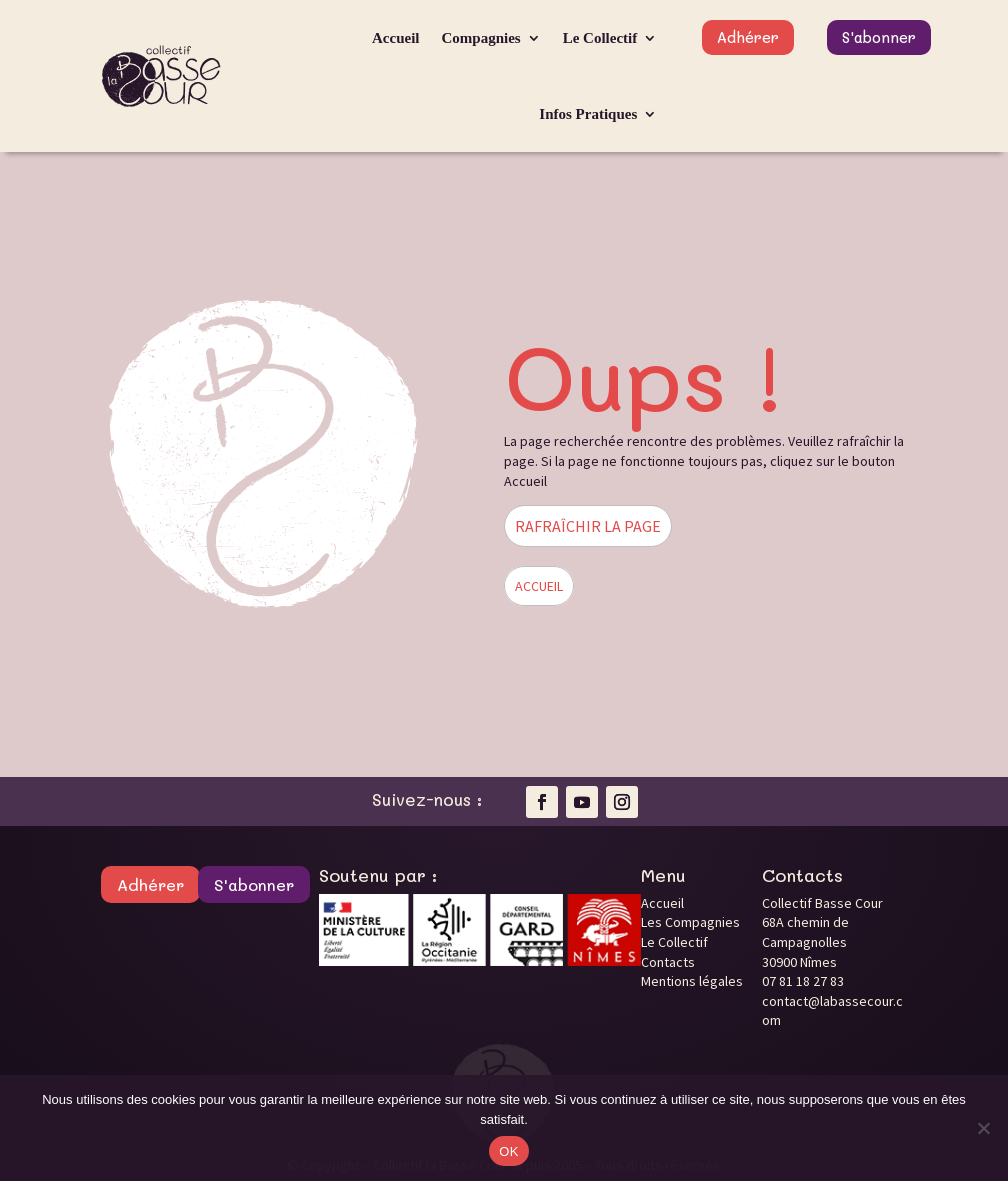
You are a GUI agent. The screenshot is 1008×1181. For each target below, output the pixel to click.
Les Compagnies (690, 922)
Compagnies (481, 38)
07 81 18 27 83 (803, 981)
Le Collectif (600, 38)
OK (508, 1151)
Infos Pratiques (588, 114)
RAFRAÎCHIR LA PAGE (588, 526)
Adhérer (748, 37)
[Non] (983, 1128)
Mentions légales (692, 981)
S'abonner (879, 37)
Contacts (668, 962)
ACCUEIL (539, 586)
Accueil (395, 38)
